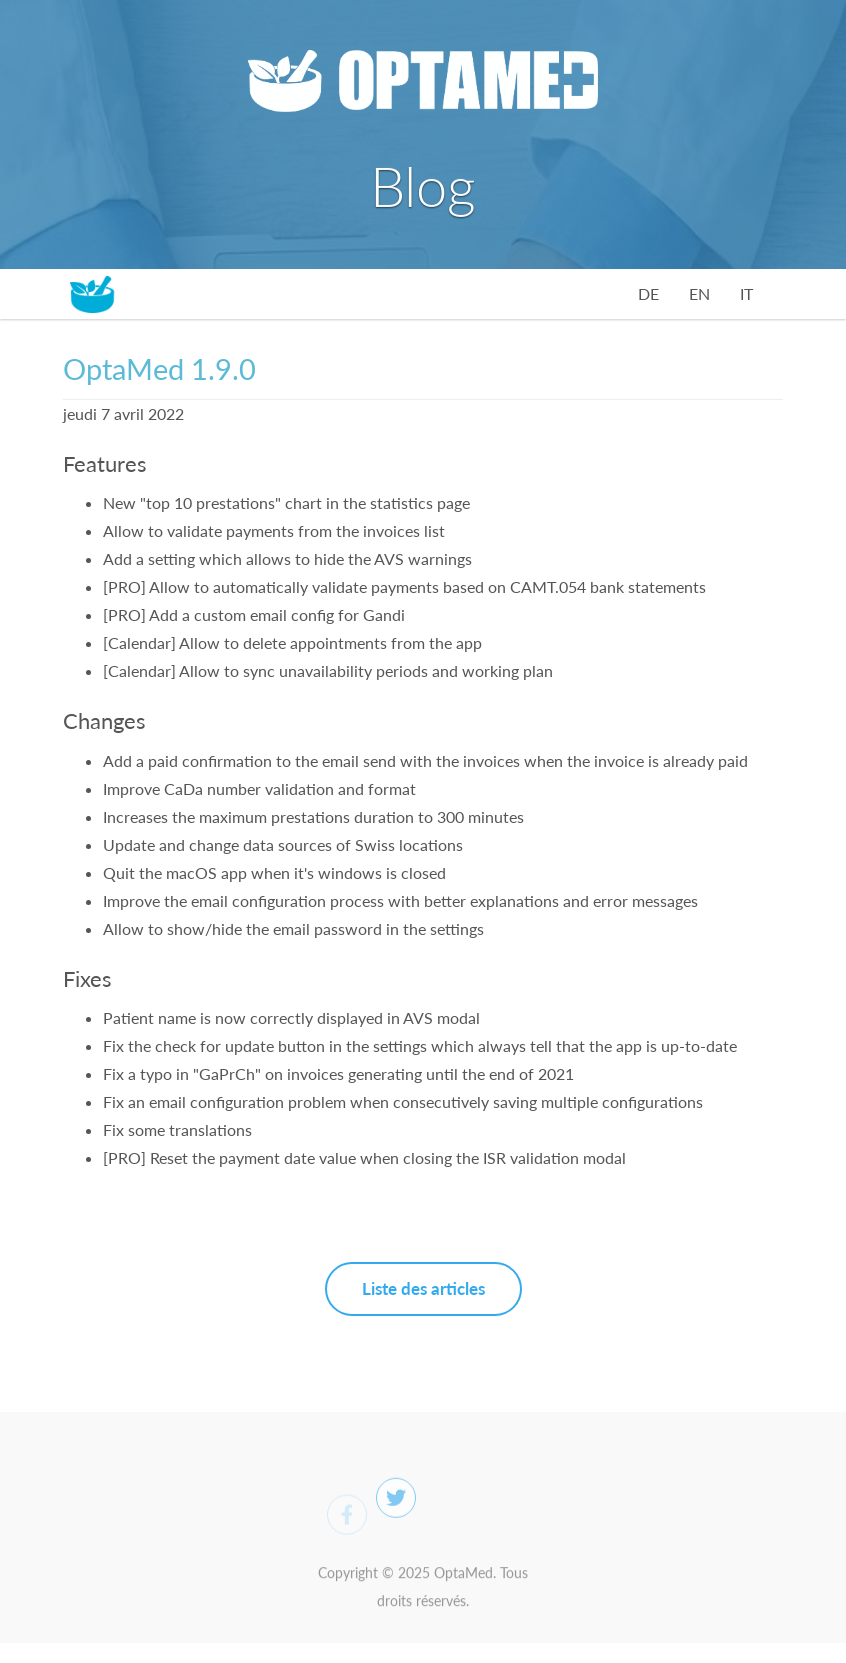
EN (699, 293)
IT (746, 293)
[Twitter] (396, 1504)
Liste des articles (423, 1288)
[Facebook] (347, 1520)
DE (648, 293)
